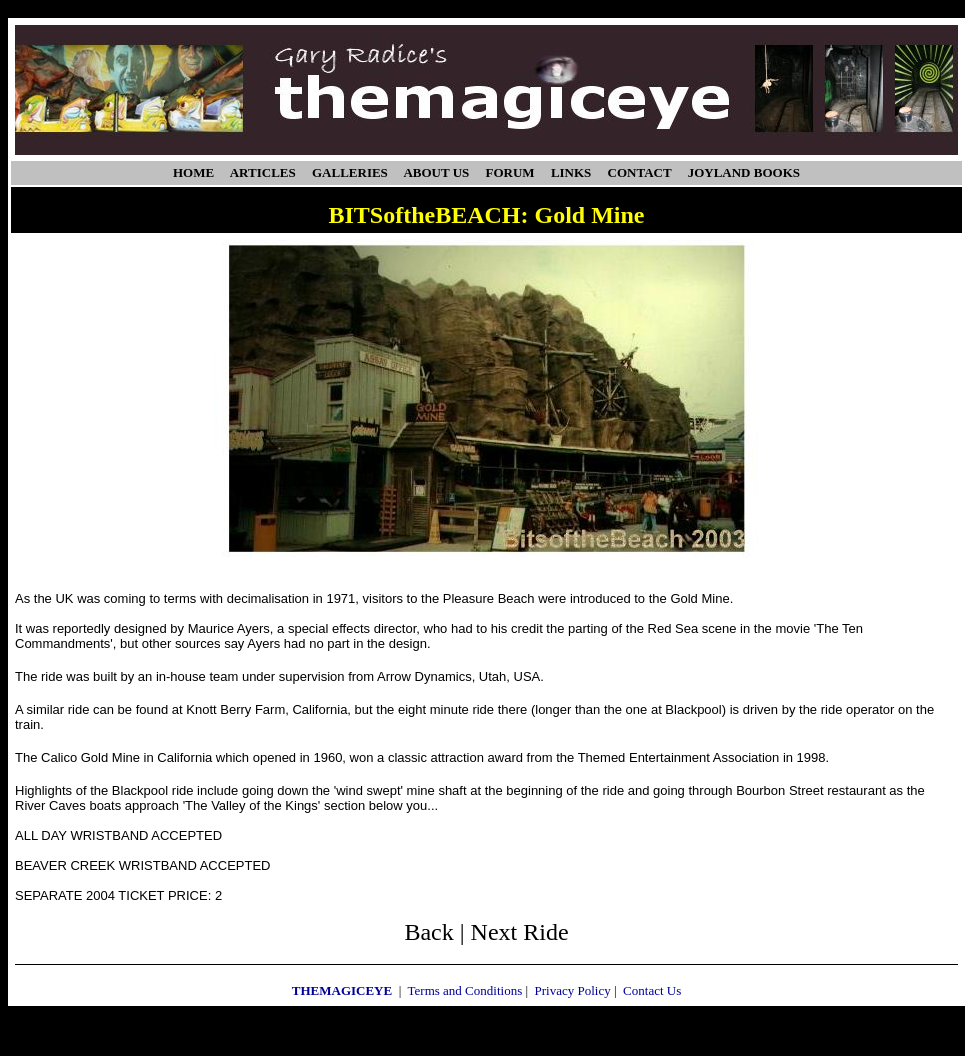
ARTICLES (263, 172)
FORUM (510, 172)
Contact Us (652, 990)
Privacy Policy (573, 990)
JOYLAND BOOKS (744, 172)
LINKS (571, 172)
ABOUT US (436, 172)
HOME (193, 172)
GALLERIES (350, 172)
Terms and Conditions (465, 990)
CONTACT (640, 172)
